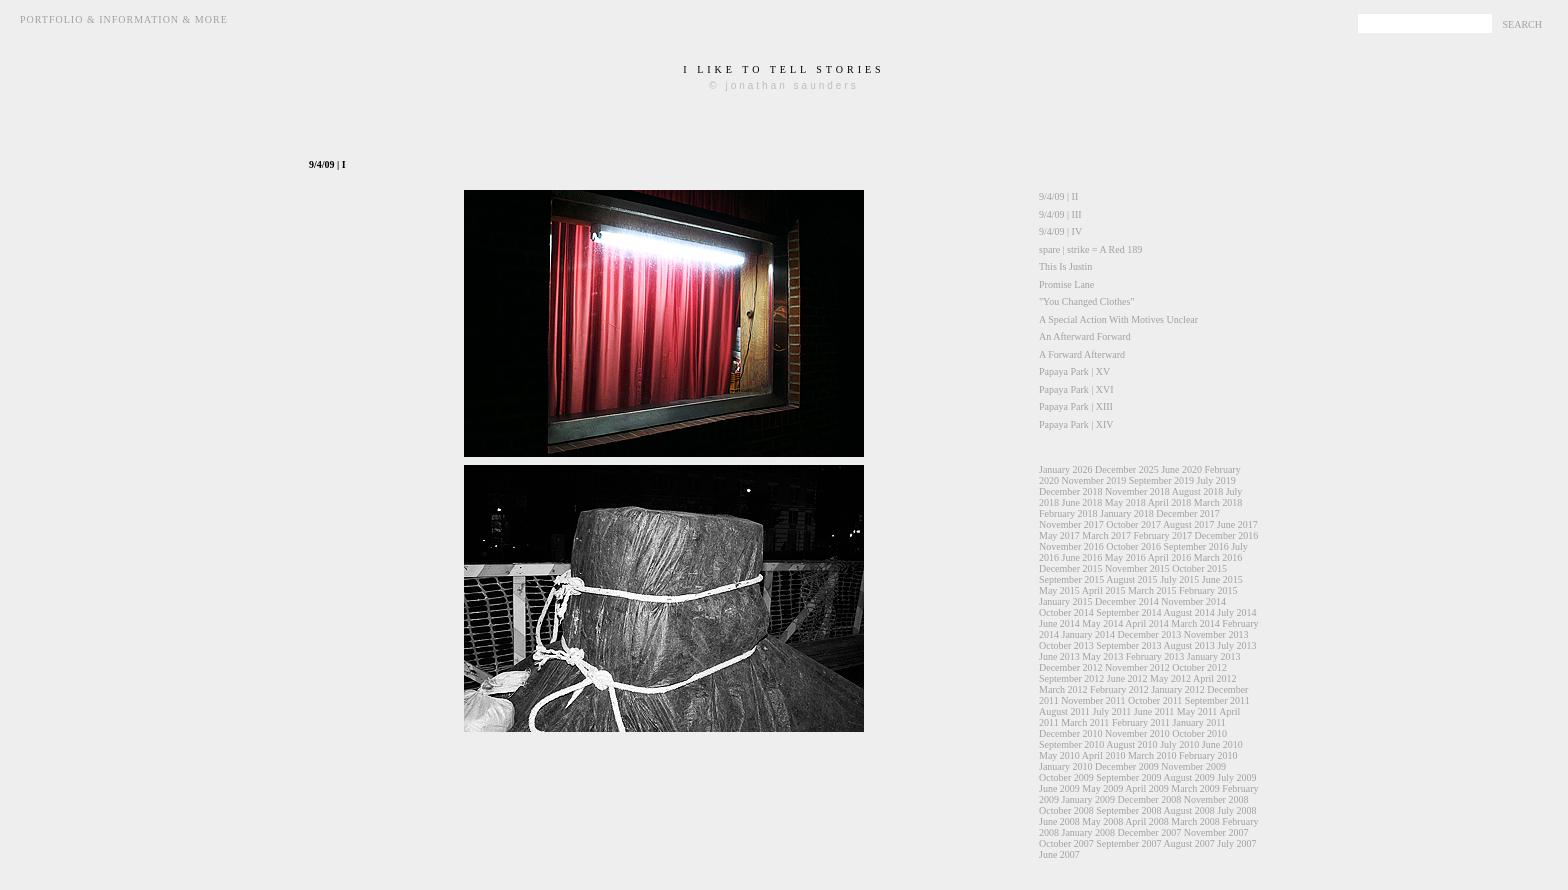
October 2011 (1155, 700)
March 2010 (1152, 755)
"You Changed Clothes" (1087, 301)
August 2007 (1188, 843)
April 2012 (1215, 678)
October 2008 (1066, 810)
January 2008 (1089, 832)
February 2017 (1162, 535)
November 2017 (1071, 524)
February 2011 (1141, 722)
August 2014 (1188, 612)
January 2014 (1089, 634)
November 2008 (1216, 799)
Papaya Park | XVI (1076, 389)
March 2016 (1218, 557)
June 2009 (1059, 788)
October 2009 (1066, 777)
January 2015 (1066, 601)
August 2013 (1188, 645)
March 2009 (1195, 788)
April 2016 (1170, 557)
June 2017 (1237, 524)
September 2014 (1128, 612)
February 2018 (1068, 513)
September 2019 (1161, 480)
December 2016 (1227, 535)
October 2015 (1199, 568)
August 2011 (1064, 711)
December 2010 (1071, 733)
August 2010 (1131, 744)
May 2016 (1125, 557)
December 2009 (1127, 766)
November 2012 (1137, 667)
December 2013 (1150, 634)
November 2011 (1093, 700)
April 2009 (1147, 788)
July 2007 (1236, 843)
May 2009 (1102, 788)
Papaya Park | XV (1074, 371)
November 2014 (1193, 601)
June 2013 (1059, 656)
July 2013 (1236, 645)
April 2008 (1147, 821)
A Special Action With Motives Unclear (1118, 319)
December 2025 (1127, 469)
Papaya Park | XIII (1076, 406)
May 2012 (1170, 678)
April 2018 (1170, 502)
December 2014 (1127, 601)
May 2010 (1059, 755)
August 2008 (1188, 810)
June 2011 (1154, 711)
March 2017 (1106, 535)
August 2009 (1188, 777)
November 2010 (1137, 733)
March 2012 (1063, 689)
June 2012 (1127, 678)
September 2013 (1128, 645)
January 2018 (1127, 513)
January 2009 (1089, 799)
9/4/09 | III (1060, 214)
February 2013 (1155, 656)
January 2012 (1178, 689)
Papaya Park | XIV (1076, 424)
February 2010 (1208, 755)
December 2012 (1071, 667)
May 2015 (1059, 590)
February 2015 (1208, 590)
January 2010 (1066, 766)
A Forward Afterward (1082, 354)
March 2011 (1085, 722)
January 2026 (1066, 469)
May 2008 (1102, 821)
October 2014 (1066, 612)
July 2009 (1236, 777)
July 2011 (1112, 711)
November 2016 (1071, 546)
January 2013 (1214, 656)
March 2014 (1195, 623)
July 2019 (1215, 480)
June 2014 (1059, 623)
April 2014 (1147, 623)
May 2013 (1102, 656)
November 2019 (1094, 480)
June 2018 (1082, 502)
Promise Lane (1066, 284)
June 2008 (1059, 821)
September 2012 (1071, 678)
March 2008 (1195, 821)
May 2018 (1125, 502)
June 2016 (1082, 557)
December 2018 (1071, 491)
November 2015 (1137, 568)
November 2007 (1216, 832)
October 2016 (1133, 546)
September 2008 (1128, 810)
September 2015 (1071, 579)
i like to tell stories (783, 69)
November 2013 (1216, 634)
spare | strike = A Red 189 (1090, 249)
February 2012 (1119, 689)
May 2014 (1102, 623)
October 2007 (1066, 843)
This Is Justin (1065, 266)
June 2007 (1059, 854)
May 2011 (1197, 711)
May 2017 (1059, 535)
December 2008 (1150, 799)
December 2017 (1188, 513)
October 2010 (1199, 733)
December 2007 (1150, 832)
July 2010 (1179, 744)
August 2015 (1131, 579)
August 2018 (1197, 491)
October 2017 (1133, 524)
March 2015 (1152, 590)
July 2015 (1179, 579)
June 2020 (1181, 469)
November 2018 (1137, 491)
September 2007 (1128, 843)
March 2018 (1218, 502)
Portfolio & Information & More (124, 19)
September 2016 (1195, 546)
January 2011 (1199, 722)
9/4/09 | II (1058, 196)
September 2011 (1217, 700)
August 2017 (1188, 524)
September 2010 (1071, 744)
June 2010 (1222, 744)
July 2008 (1236, 810)
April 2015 (1104, 590)
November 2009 (1193, 766)
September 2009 (1128, 777)
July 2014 (1236, 612)
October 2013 (1066, 645)
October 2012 (1199, 667)
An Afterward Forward (1085, 336)
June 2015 (1222, 579)
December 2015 (1071, 568)
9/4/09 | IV (1060, 231)
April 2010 (1104, 755)
